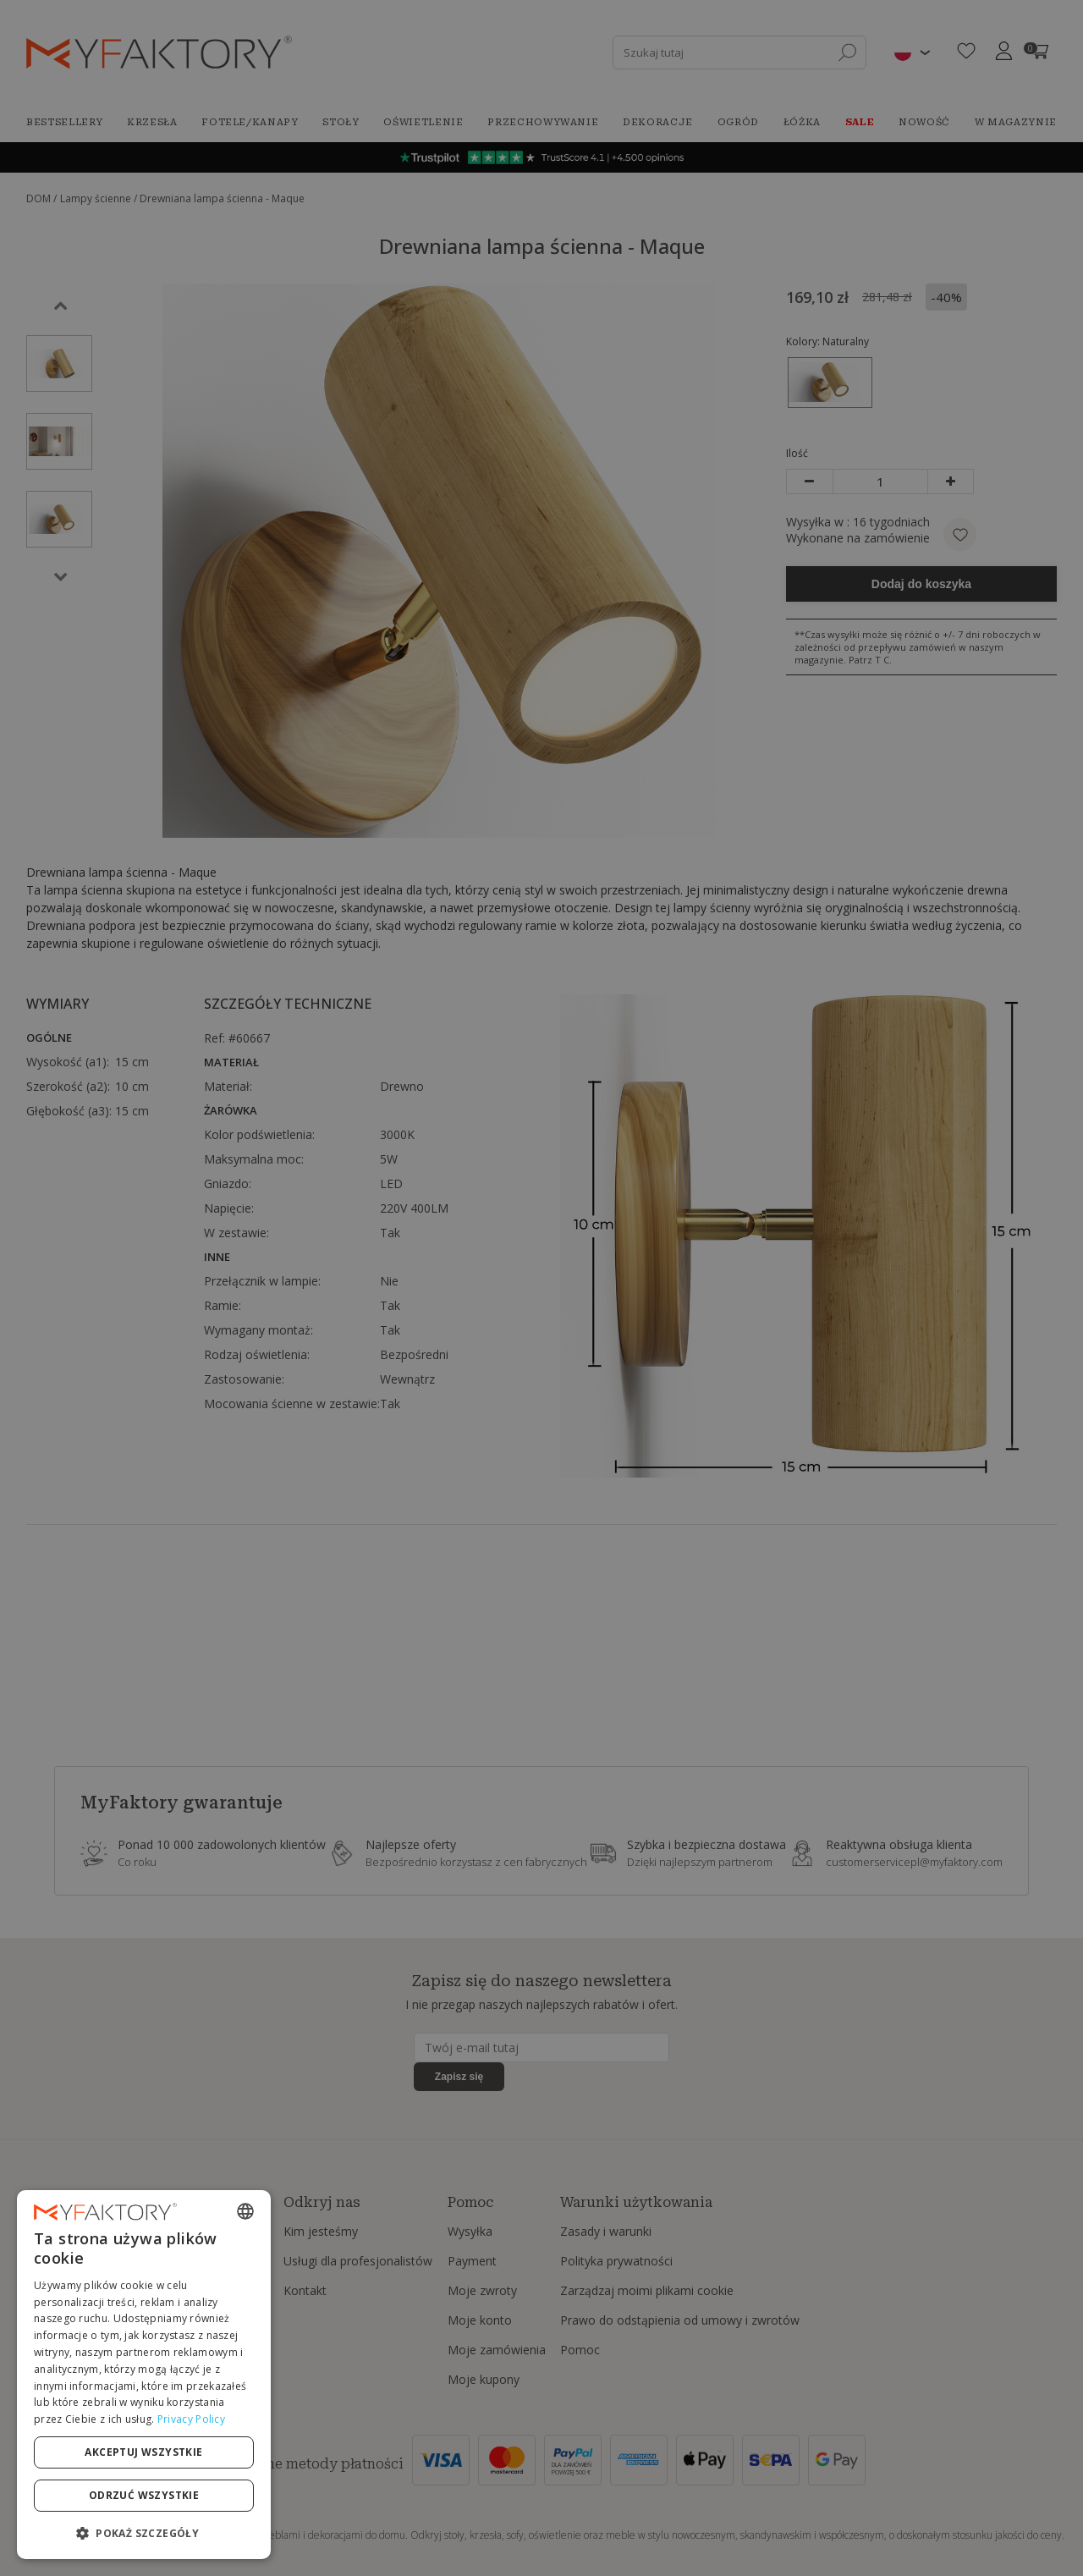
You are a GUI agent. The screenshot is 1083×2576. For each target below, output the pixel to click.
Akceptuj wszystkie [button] (143, 2452)
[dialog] (144, 2374)
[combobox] (245, 2211)
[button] (144, 2532)
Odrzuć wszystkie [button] (144, 2495)
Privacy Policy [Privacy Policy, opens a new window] (191, 2419)
